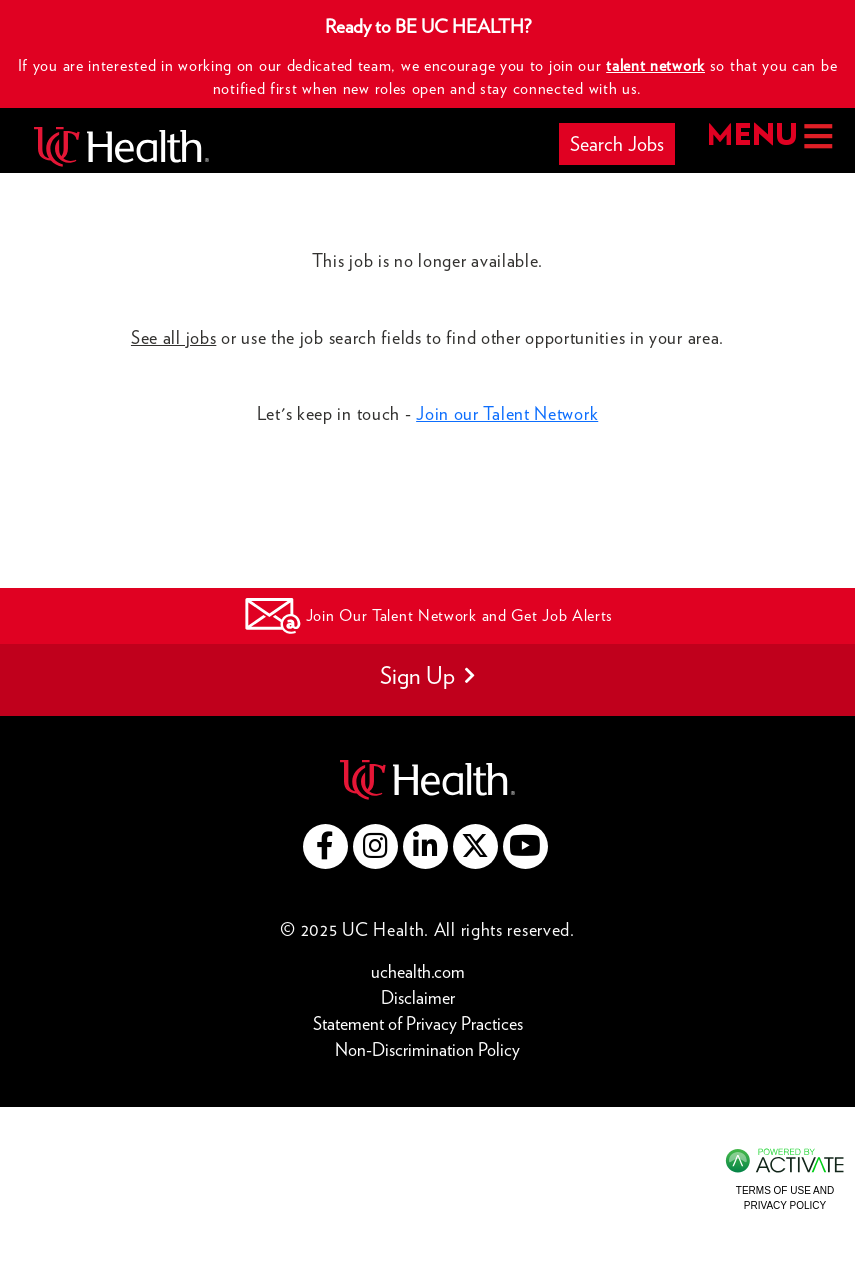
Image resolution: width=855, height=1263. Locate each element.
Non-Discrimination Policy (427, 1049)
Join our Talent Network (507, 413)
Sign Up (427, 675)
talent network (655, 65)
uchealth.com (418, 971)
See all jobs (173, 337)
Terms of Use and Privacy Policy (785, 1197)
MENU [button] (770, 136)
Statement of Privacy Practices (418, 1023)
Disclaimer (418, 997)
